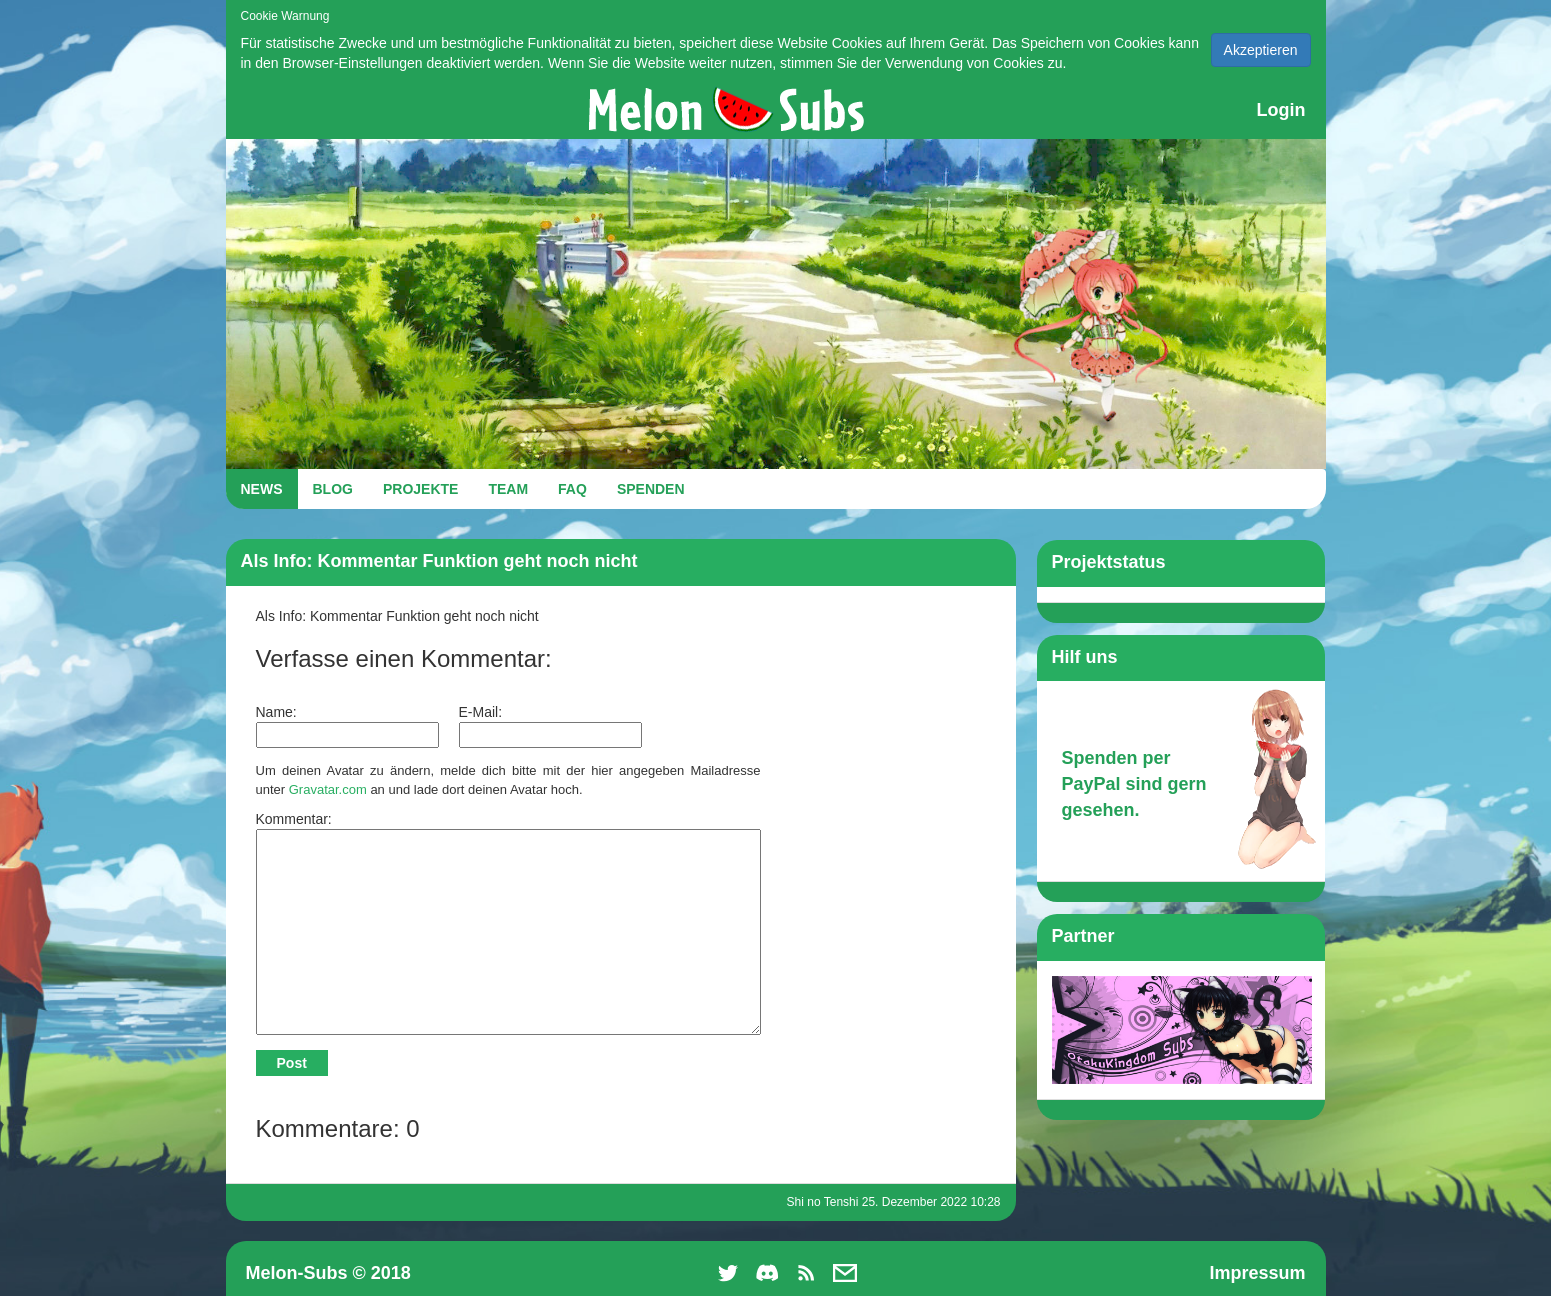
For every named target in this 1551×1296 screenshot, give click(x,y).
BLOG (333, 489)
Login (1281, 110)
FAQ (572, 489)
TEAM (508, 489)
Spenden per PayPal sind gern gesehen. (1134, 783)
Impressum (1257, 1273)
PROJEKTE (420, 489)
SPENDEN (651, 489)
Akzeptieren (1261, 50)
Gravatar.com (328, 789)
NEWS (262, 489)
